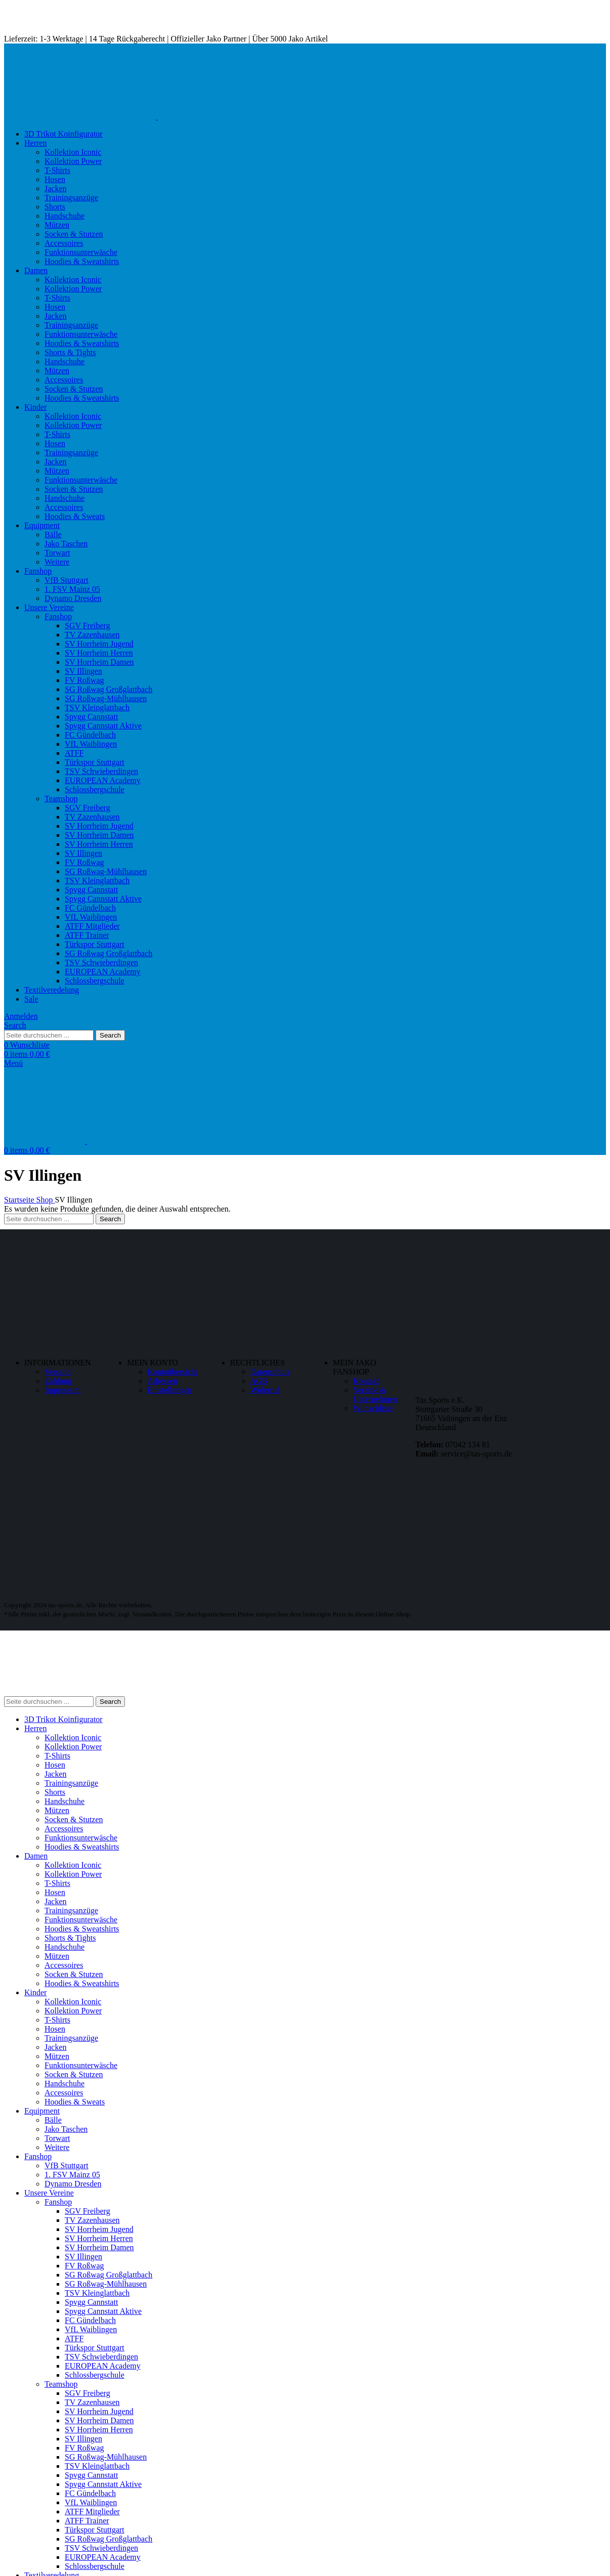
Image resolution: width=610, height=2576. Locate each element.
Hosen (55, 179)
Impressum (62, 1390)
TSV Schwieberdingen (101, 771)
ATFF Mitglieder (92, 926)
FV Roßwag (84, 680)
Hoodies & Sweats (75, 516)
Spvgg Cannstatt (91, 716)
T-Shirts (57, 170)
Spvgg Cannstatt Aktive (103, 725)
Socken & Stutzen (74, 234)
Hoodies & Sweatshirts (82, 261)
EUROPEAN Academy (103, 780)
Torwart (57, 552)
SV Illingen (83, 671)
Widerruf (265, 1390)
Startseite (20, 1199)
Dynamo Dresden (73, 598)
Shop (45, 1199)
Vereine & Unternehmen (375, 1394)
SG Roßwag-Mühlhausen (106, 698)
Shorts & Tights (70, 352)
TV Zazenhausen (92, 634)
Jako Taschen (66, 543)
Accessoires (64, 243)
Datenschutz (270, 1371)
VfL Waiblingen (91, 744)
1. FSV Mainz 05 (72, 589)
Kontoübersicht (172, 1371)
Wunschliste (373, 1408)
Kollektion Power (73, 161)
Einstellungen (169, 1390)
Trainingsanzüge (71, 197)
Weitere (57, 561)
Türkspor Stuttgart (94, 762)
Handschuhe (64, 215)
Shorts (55, 206)
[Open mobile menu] (13, 1063)
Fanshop (58, 616)
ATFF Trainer (87, 935)
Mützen (57, 225)
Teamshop (61, 798)
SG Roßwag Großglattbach (108, 689)
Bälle (53, 534)
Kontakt (366, 1381)
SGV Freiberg (87, 625)
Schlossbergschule (94, 789)
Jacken (56, 188)
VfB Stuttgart (67, 580)
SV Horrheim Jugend (99, 643)
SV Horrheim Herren (99, 653)
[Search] (15, 1025)
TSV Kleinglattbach (97, 707)
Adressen (162, 1381)
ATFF (74, 753)
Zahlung (58, 1381)
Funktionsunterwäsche (81, 252)
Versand (58, 1371)
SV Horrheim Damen (99, 662)
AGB (259, 1381)
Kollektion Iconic (73, 152)
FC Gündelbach (90, 735)
